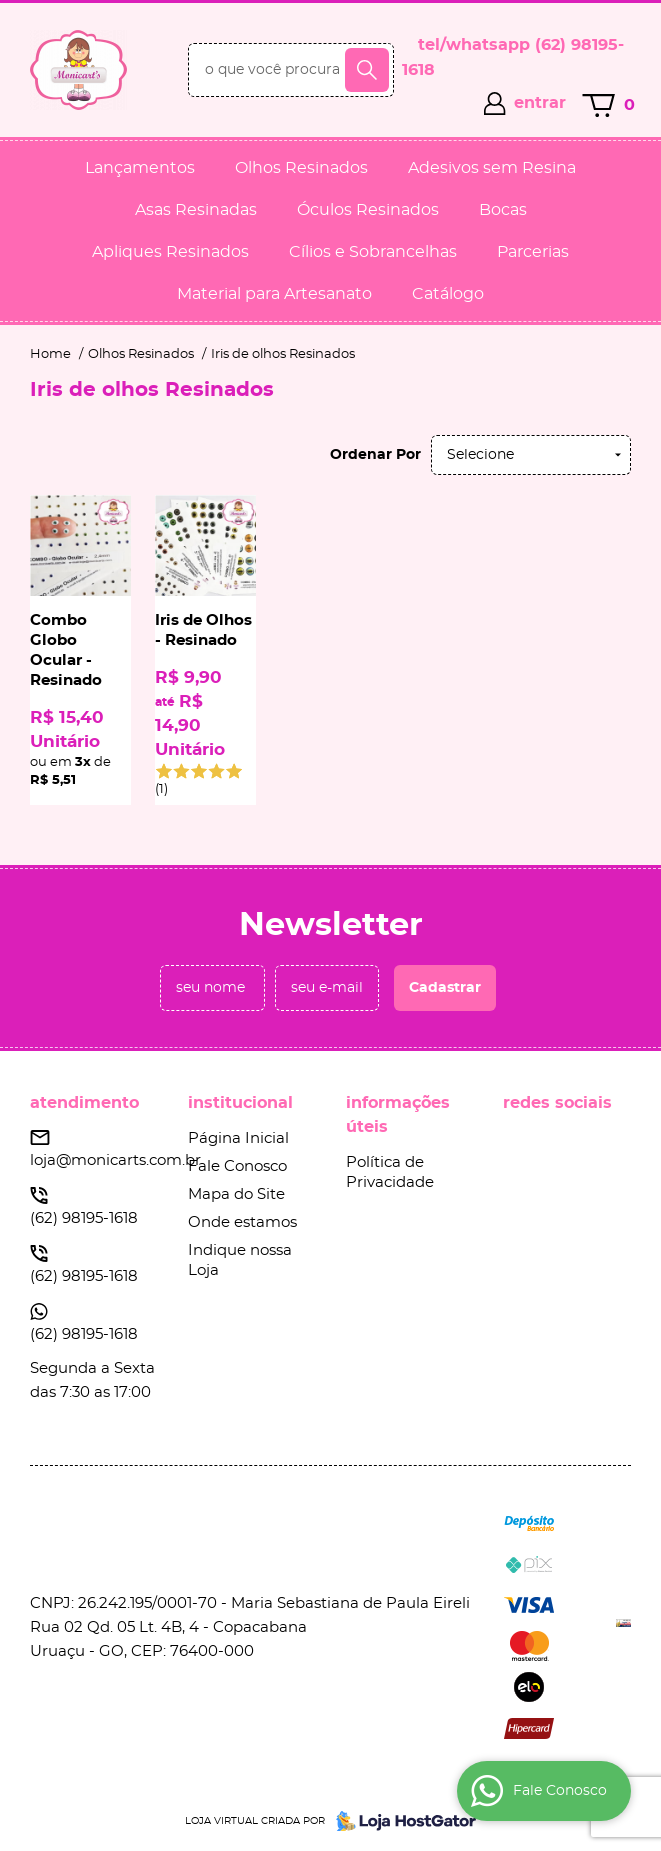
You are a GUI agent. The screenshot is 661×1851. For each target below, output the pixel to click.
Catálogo (448, 294)
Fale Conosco (237, 1166)
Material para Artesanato (274, 294)
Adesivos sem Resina (492, 168)
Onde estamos (242, 1222)
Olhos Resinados (301, 168)
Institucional (240, 1103)
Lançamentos (140, 168)
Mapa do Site (236, 1194)
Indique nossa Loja (240, 1260)
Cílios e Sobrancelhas (373, 252)
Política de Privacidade (390, 1172)
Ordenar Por (375, 455)
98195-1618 (84, 1218)
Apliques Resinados (170, 252)
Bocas (503, 210)
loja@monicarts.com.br (115, 1160)
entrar (540, 103)
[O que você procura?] (367, 70)
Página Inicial (238, 1138)
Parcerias (533, 252)
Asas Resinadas (196, 210)
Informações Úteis (398, 1115)
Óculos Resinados (368, 210)
